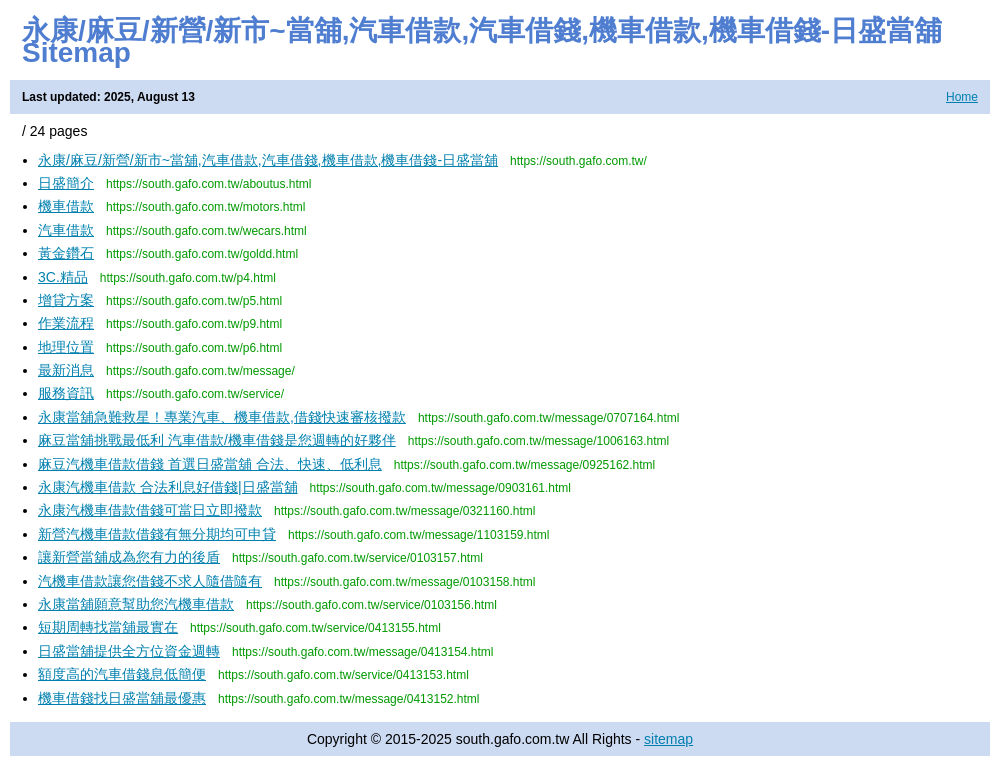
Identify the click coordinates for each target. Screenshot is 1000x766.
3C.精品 (63, 277)
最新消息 (66, 370)
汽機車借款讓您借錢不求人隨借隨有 (150, 581)
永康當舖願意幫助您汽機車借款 (136, 604)
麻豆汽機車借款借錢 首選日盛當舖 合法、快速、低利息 (210, 464)
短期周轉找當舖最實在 (108, 627)
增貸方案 (66, 300)
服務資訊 (66, 393)
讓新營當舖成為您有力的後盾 (129, 557)
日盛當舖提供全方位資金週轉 (129, 651)
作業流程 (66, 323)
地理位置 (66, 347)
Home (962, 97)
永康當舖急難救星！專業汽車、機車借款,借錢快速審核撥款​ (222, 417)
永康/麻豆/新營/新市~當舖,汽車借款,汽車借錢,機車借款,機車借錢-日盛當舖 (268, 160)
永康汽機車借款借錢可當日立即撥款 (150, 510)
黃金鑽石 (66, 253)
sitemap (668, 739)
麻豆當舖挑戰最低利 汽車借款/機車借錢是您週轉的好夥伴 (217, 440)
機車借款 (66, 206)
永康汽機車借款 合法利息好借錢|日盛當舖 (168, 487)
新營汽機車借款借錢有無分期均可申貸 (157, 534)
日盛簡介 (66, 183)
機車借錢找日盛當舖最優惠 (122, 698)
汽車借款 (66, 230)
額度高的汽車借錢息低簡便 (122, 674)
